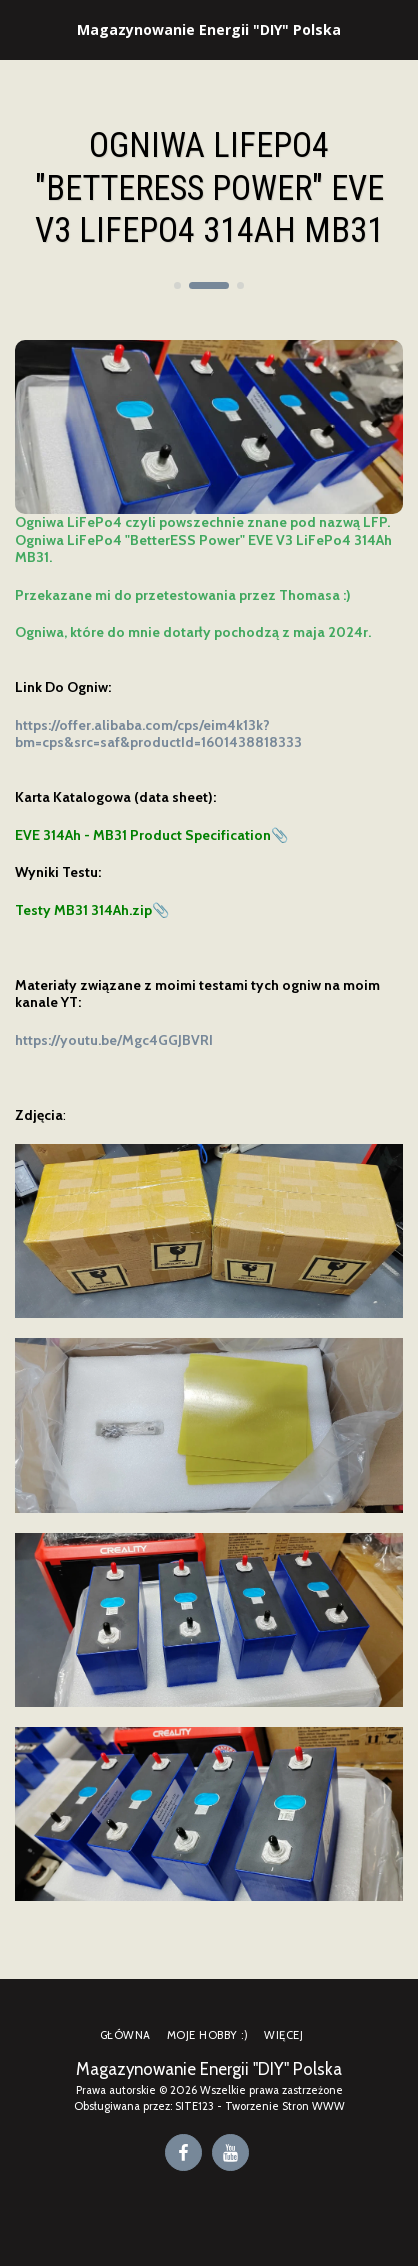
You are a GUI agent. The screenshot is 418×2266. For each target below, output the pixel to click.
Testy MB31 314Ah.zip (83, 910)
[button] (22, 29)
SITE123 (194, 2106)
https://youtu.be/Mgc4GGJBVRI (114, 1040)
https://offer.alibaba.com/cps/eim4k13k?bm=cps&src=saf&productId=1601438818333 (158, 734)
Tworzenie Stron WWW (285, 2106)
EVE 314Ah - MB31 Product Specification (143, 835)
